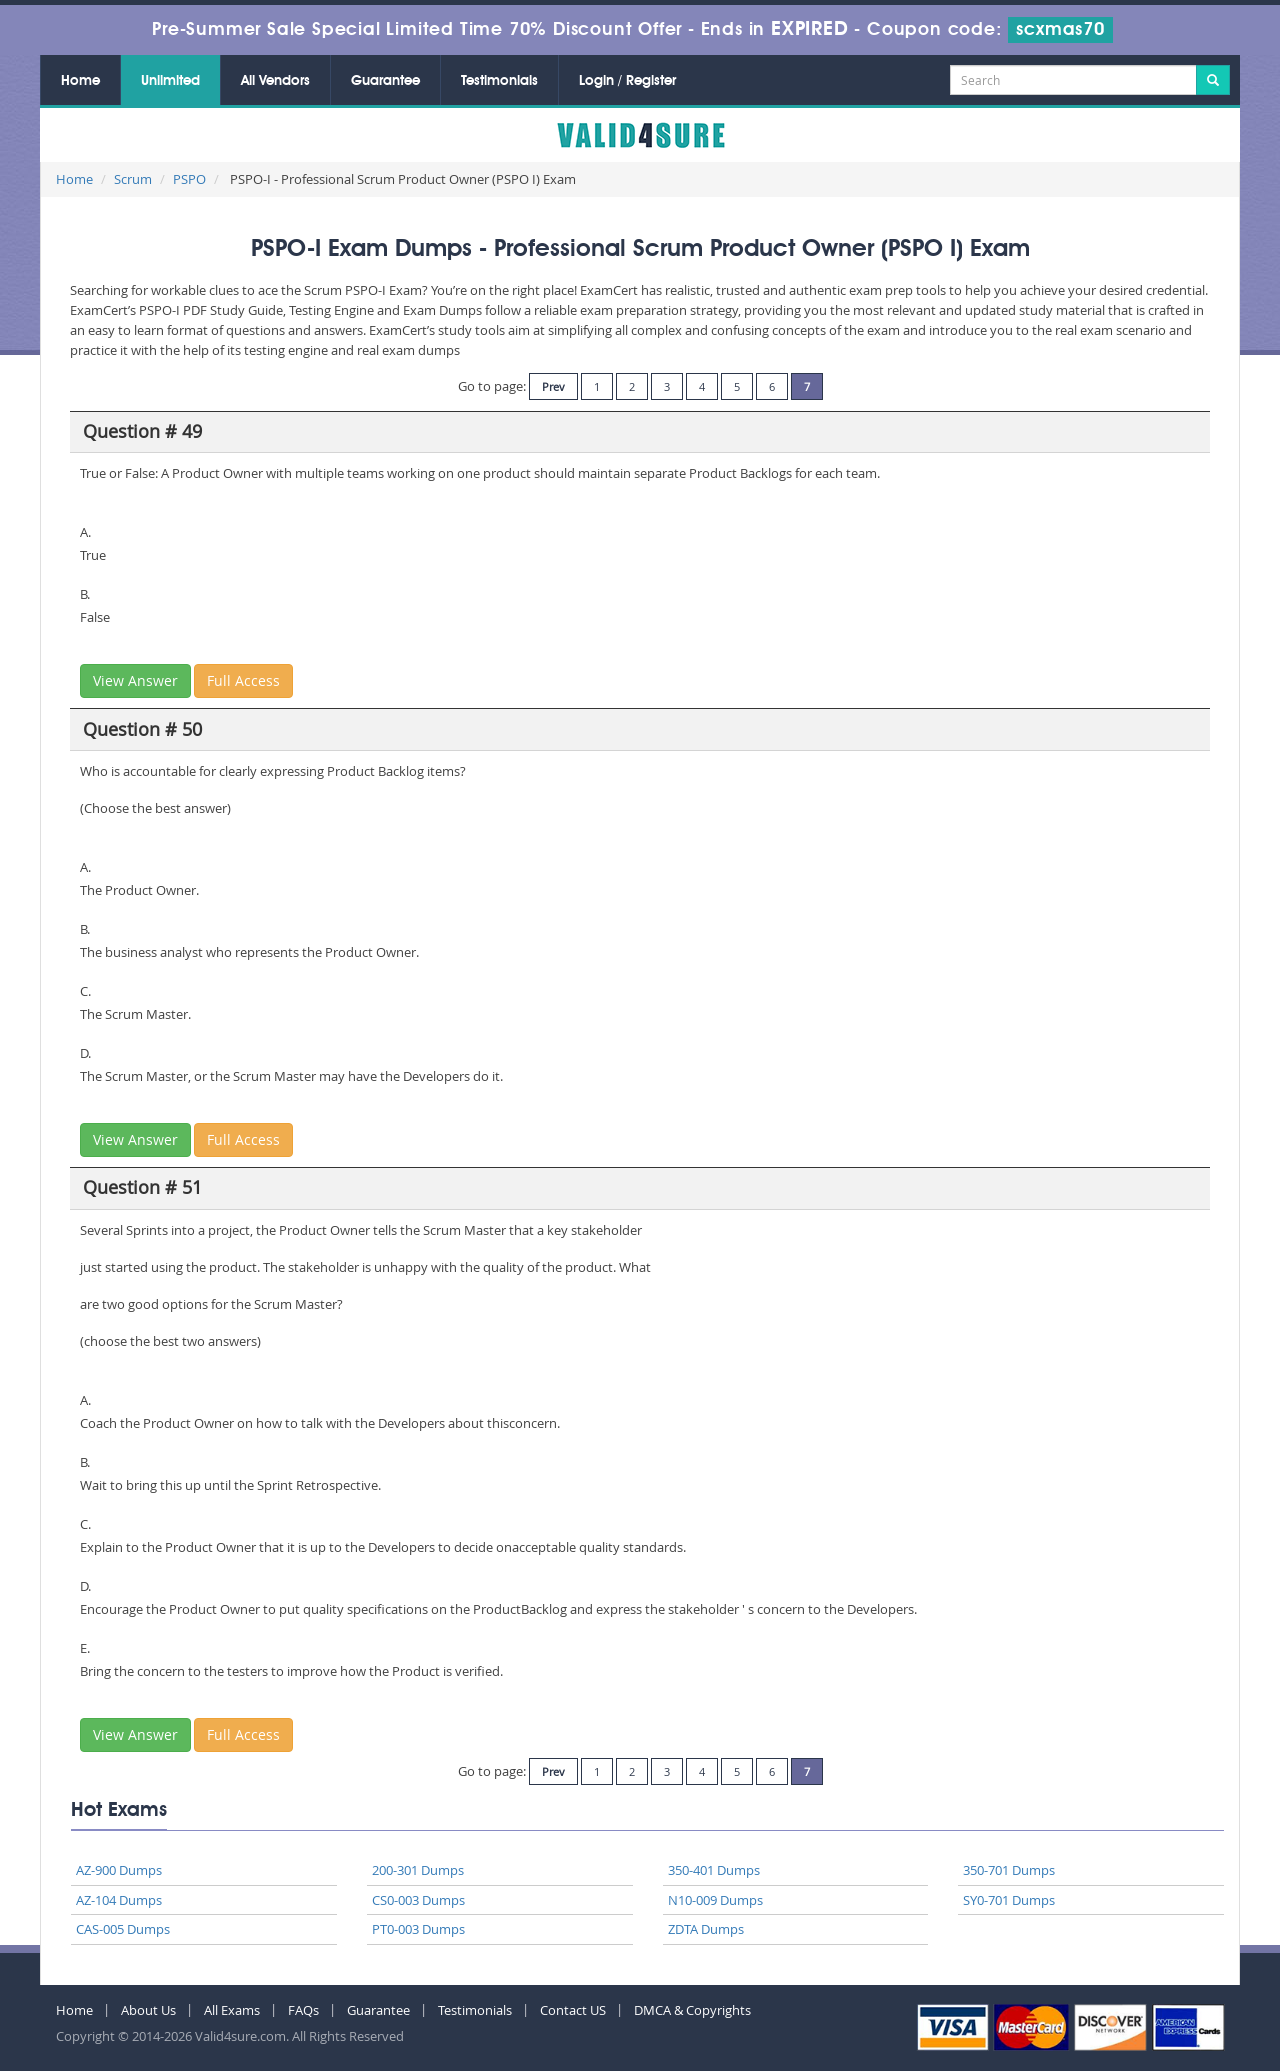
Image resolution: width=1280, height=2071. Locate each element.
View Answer (135, 680)
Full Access (243, 680)
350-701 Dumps (1009, 1870)
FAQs (303, 2010)
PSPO (189, 179)
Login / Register (627, 81)
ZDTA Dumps (706, 1929)
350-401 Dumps (714, 1870)
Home (80, 81)
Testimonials (499, 81)
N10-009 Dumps (715, 1900)
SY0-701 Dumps (1009, 1900)
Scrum (133, 179)
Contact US (573, 2010)
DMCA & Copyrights (692, 2010)
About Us (148, 2010)
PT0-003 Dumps (418, 1929)
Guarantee (385, 81)
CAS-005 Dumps (123, 1929)
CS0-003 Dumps (418, 1900)
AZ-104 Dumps (119, 1900)
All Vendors (275, 81)
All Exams (232, 2010)
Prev (553, 386)
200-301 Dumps (418, 1870)
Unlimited (170, 81)
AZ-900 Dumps (119, 1870)
